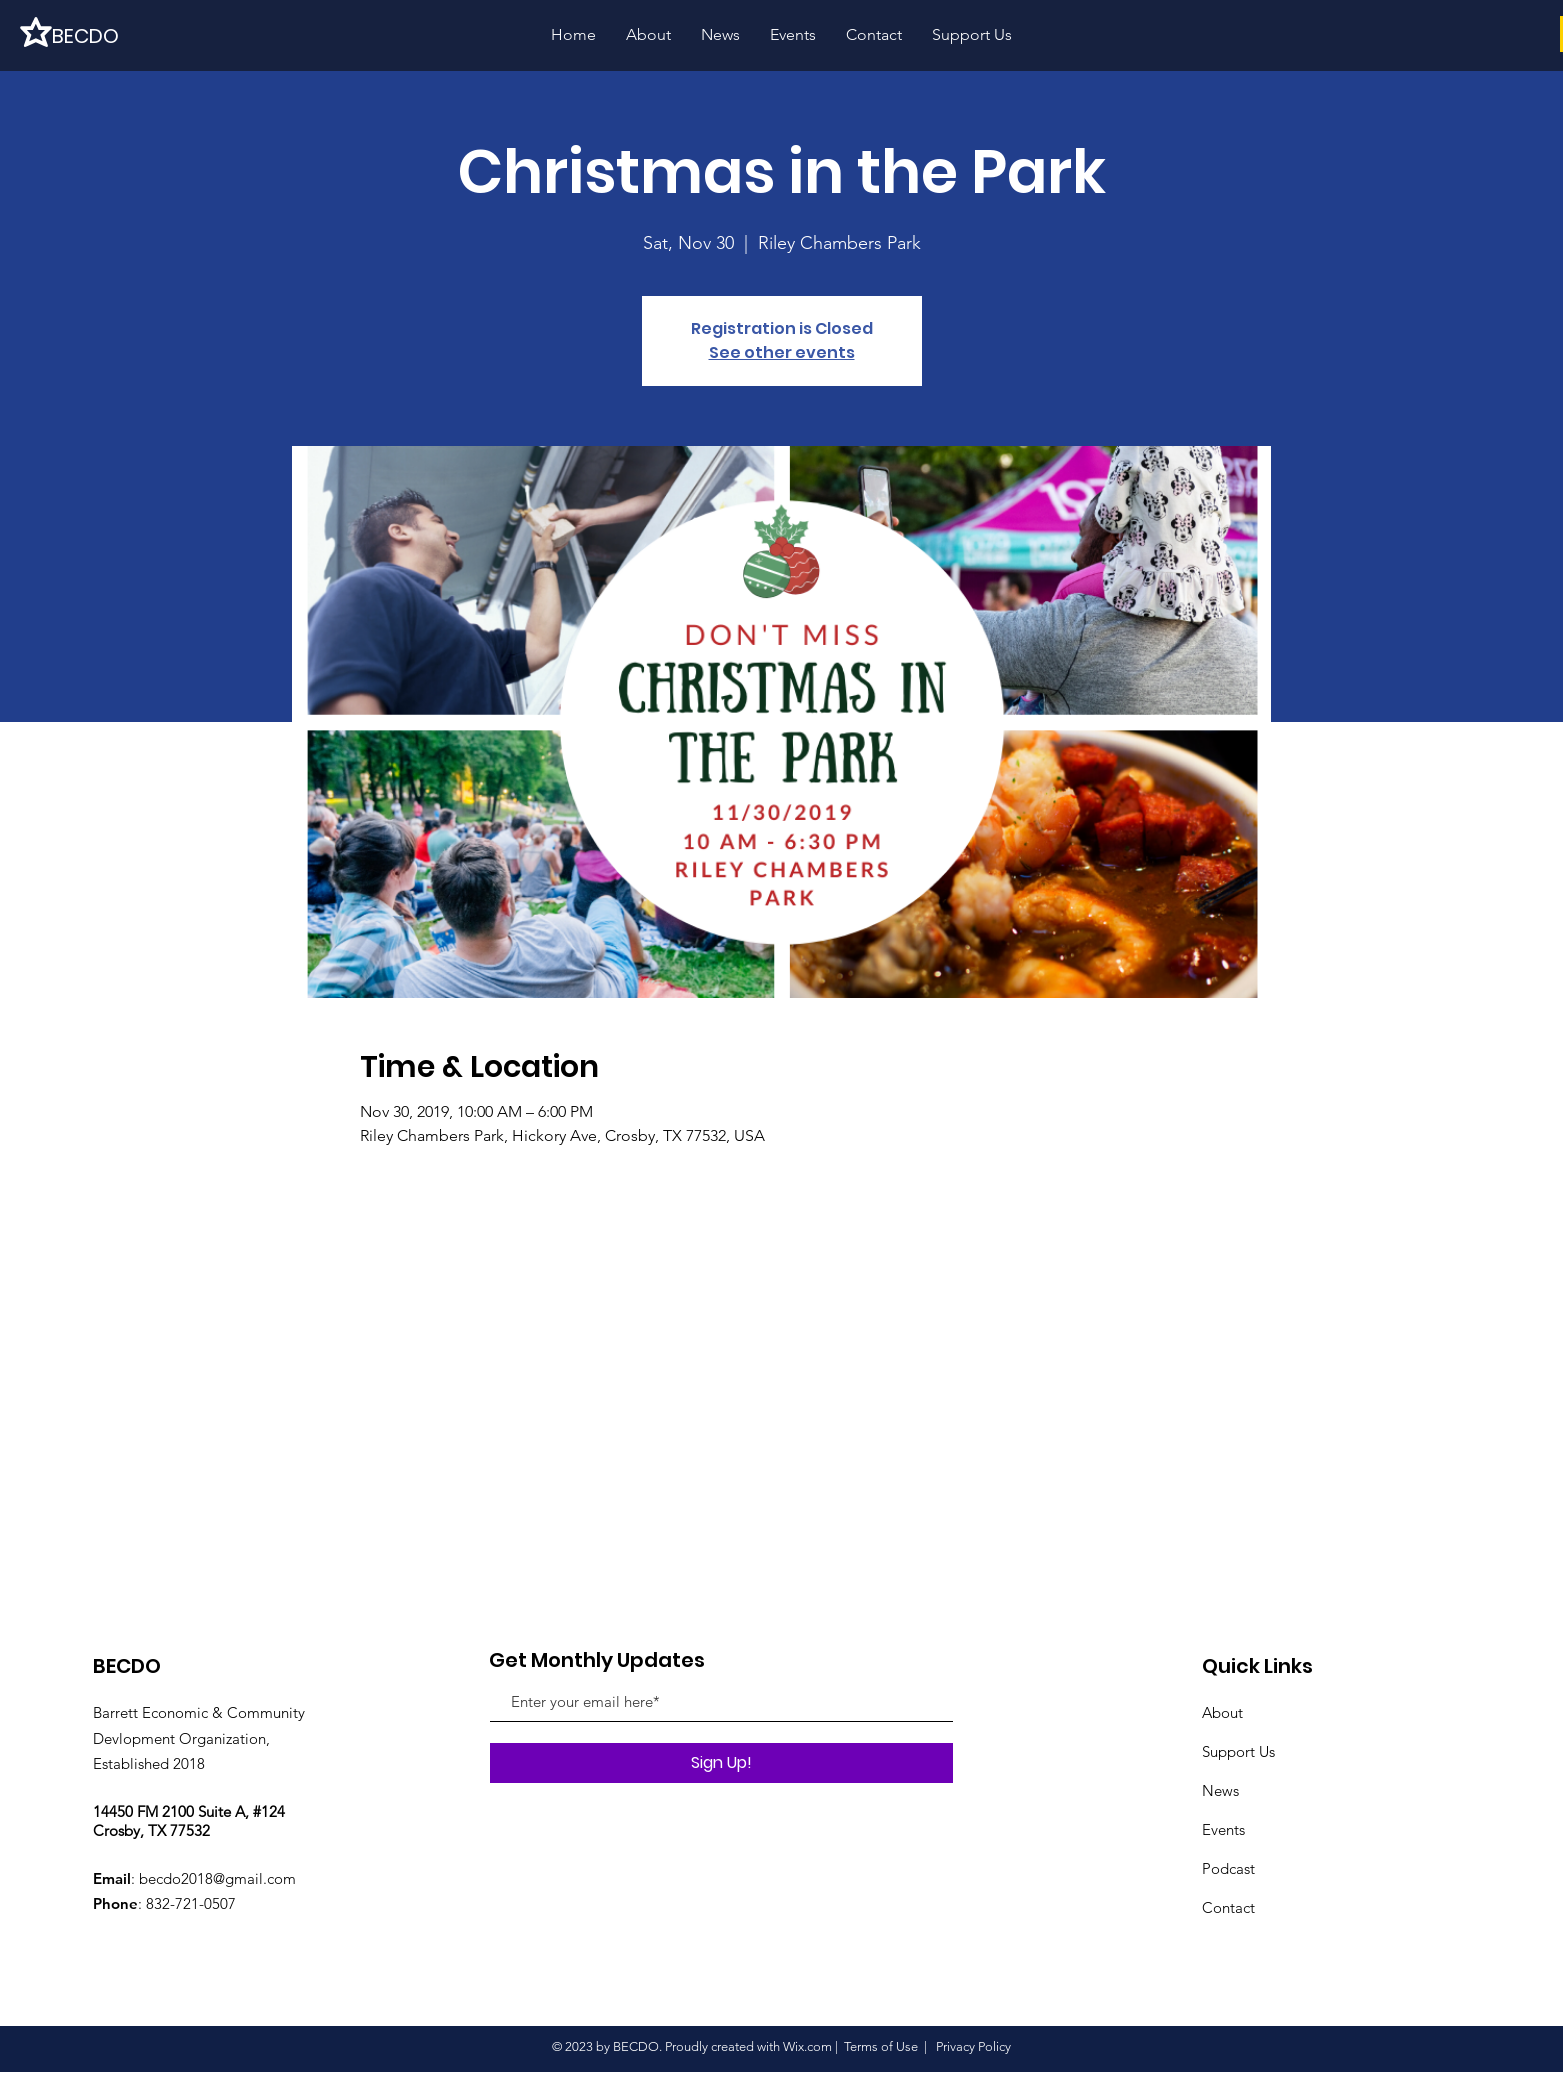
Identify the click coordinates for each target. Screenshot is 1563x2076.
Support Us (1238, 1751)
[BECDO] (120, 35)
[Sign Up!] (721, 1763)
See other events (782, 352)
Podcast (1228, 1868)
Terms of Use (881, 2046)
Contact (1228, 1907)
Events (1223, 1829)
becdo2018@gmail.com (217, 1878)
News (1220, 1790)
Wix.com (807, 2046)
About (1222, 1712)
